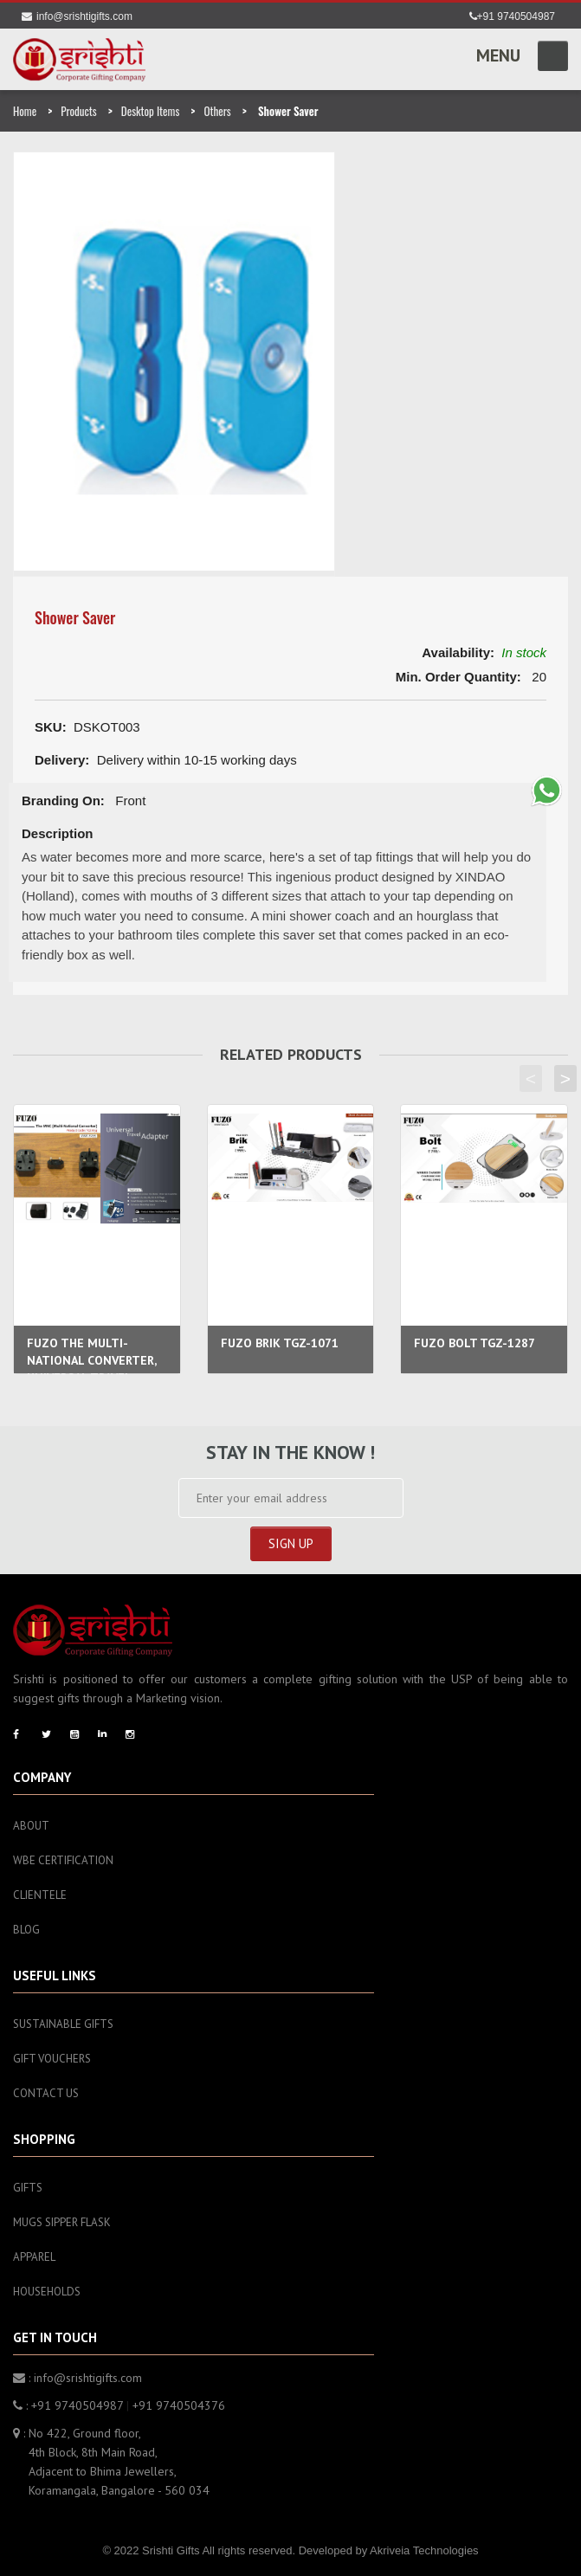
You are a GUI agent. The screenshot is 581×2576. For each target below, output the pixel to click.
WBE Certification (63, 1860)
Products (78, 110)
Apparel (34, 2257)
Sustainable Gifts (63, 2024)
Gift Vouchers (52, 2058)
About (31, 1825)
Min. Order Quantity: (458, 676)
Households (47, 2291)
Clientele (40, 1895)
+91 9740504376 (178, 2405)
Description (58, 833)
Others (216, 110)
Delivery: (62, 759)
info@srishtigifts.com (77, 16)
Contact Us (46, 2093)
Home (24, 110)
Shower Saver (75, 617)
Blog (26, 1929)
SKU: (51, 727)
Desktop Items (150, 110)
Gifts (27, 2187)
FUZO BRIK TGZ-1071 (280, 1343)
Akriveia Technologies (424, 2550)
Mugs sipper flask (62, 2222)
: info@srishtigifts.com (77, 2378)
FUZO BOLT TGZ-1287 (474, 1343)
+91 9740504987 (512, 16)
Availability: (458, 652)
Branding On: (63, 800)
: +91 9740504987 (68, 2405)
